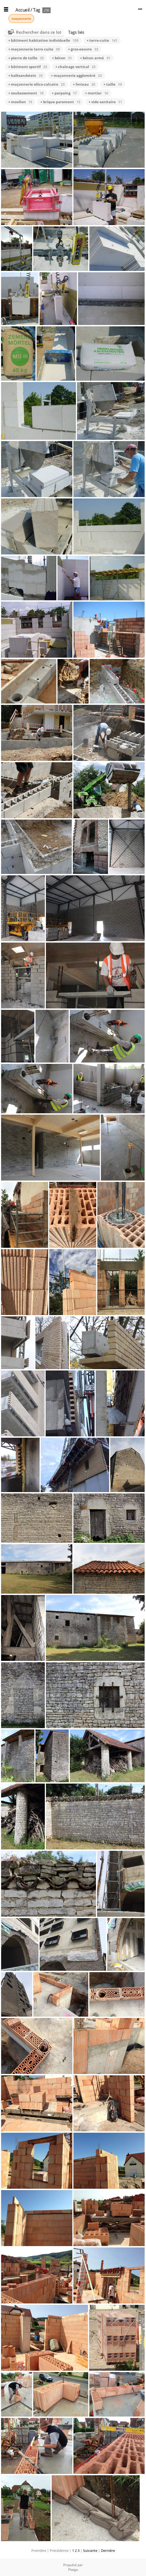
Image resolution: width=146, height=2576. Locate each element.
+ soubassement (25, 93)
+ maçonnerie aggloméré (76, 75)
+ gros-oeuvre (83, 49)
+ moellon (20, 101)
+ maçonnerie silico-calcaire (36, 84)
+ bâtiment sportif (27, 66)
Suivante (90, 2550)
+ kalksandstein (25, 75)
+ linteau (84, 84)
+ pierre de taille (26, 57)
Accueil (22, 10)
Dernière (108, 2550)
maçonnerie (21, 18)
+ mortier (96, 93)
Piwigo (73, 2569)
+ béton (62, 57)
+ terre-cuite (102, 40)
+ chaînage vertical (75, 66)
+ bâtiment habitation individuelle (43, 40)
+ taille (112, 84)
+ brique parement (60, 101)
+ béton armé (95, 57)
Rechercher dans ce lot (38, 32)
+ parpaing (64, 93)
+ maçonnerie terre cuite (34, 49)
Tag (36, 10)
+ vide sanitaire (105, 101)
